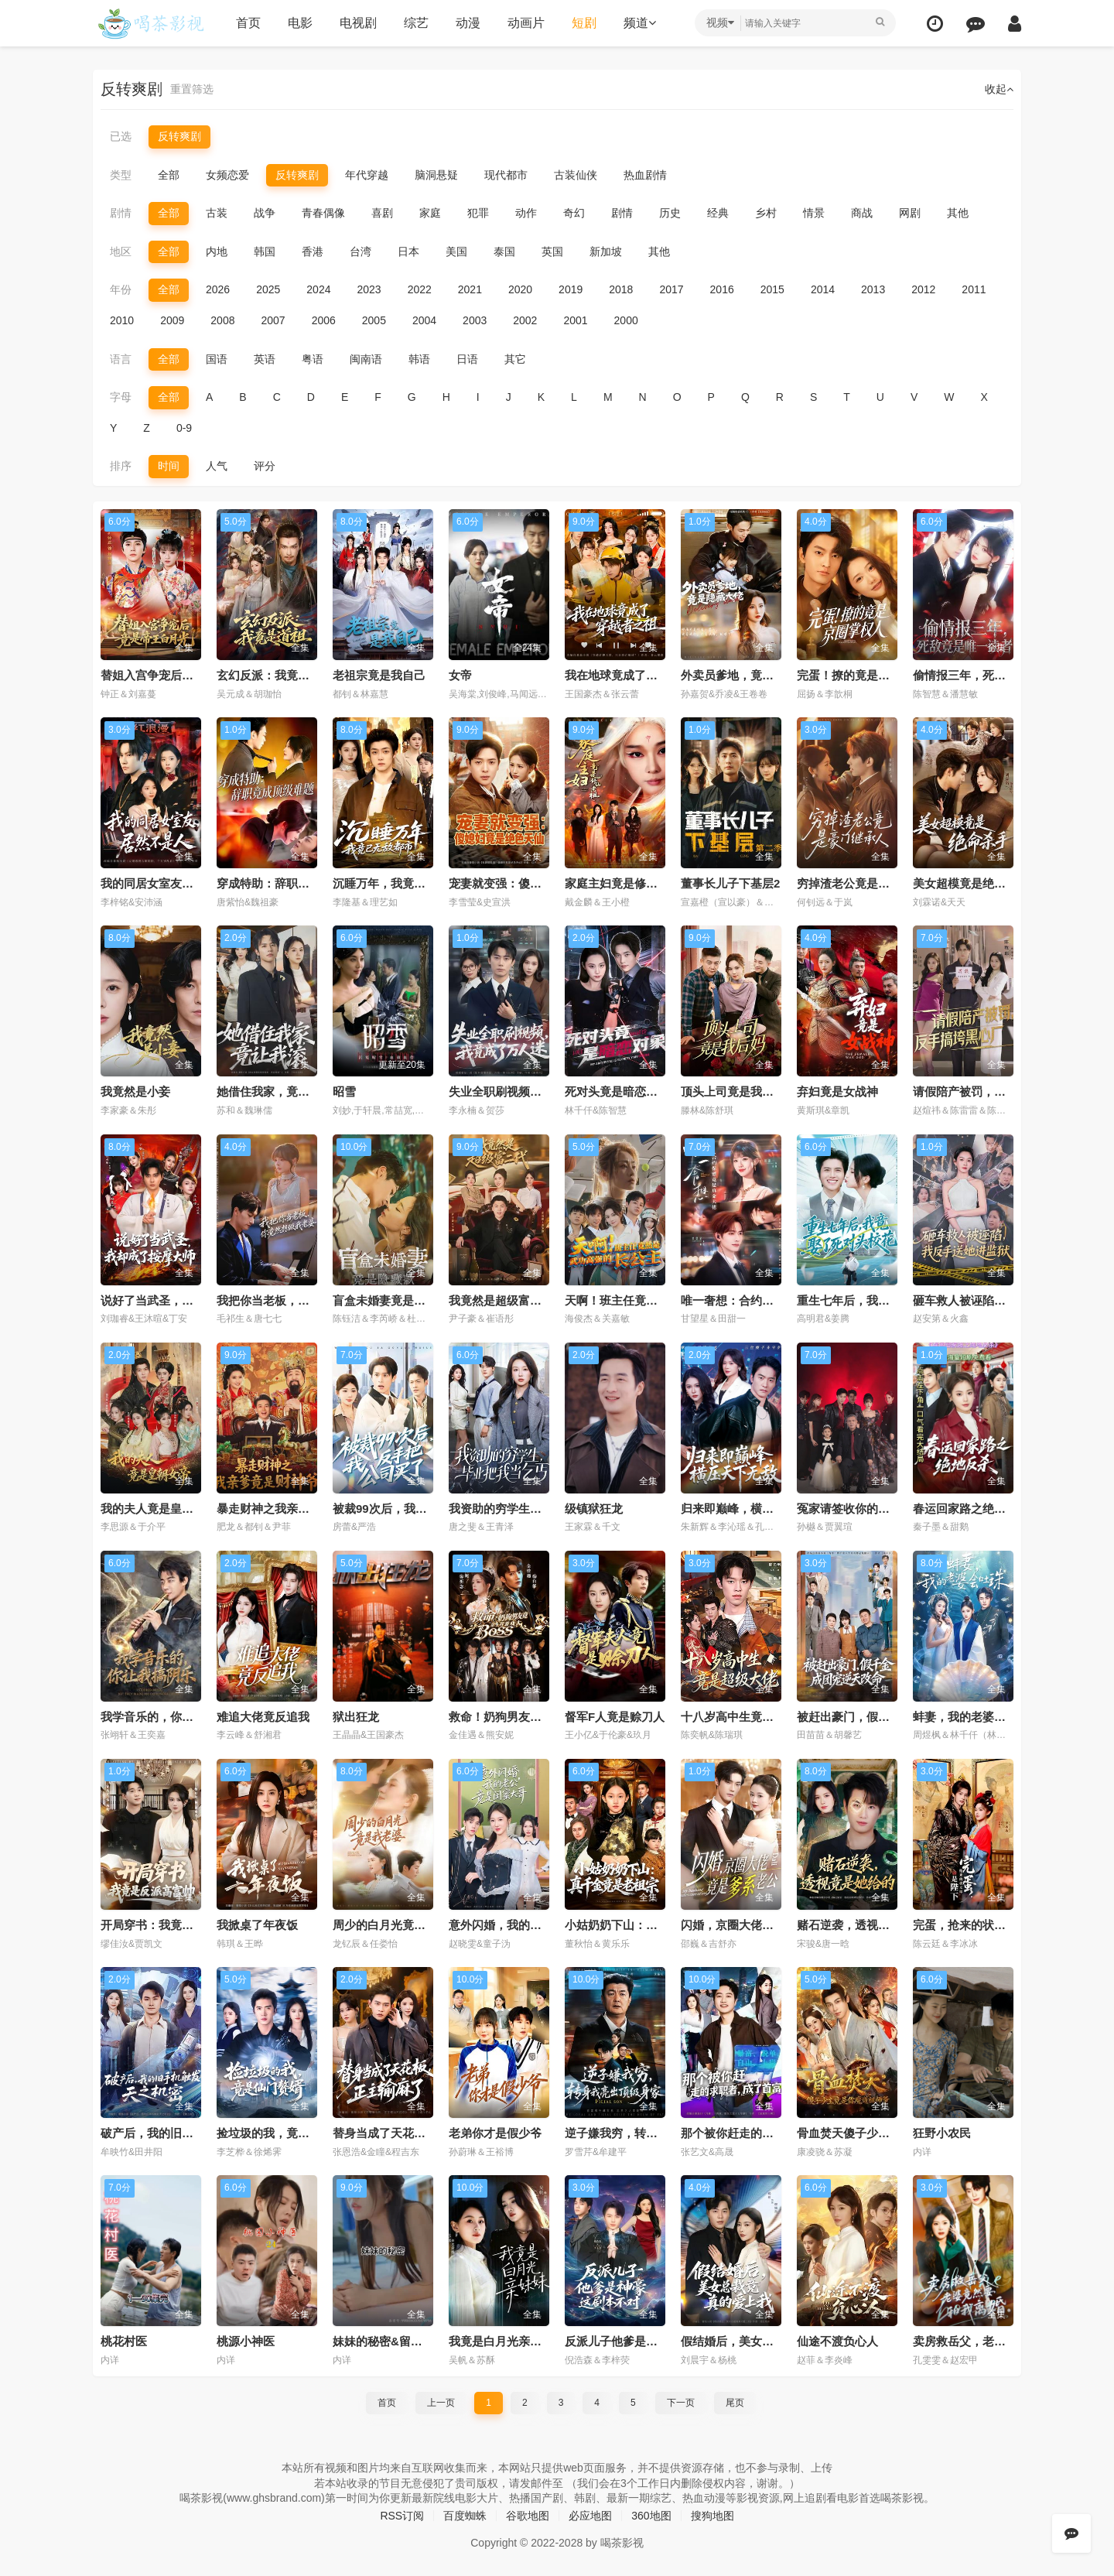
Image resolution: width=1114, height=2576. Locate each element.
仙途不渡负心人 (837, 2341)
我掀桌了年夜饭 (257, 1924)
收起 (999, 89)
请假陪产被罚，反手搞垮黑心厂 (994, 1091)
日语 (467, 359)
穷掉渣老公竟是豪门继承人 (866, 883)
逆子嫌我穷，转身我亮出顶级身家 (652, 2133)
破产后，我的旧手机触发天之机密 (188, 2133)
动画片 (526, 22)
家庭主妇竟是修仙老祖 (623, 883)
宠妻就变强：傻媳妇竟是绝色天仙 (536, 883)
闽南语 (366, 359)
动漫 (468, 22)
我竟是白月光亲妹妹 (501, 2341)
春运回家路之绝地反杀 (971, 1508)
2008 (222, 320)
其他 (958, 213)
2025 (268, 289)
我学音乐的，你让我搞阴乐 (170, 1716)
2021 (470, 289)
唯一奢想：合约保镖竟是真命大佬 (768, 1300)
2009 (172, 320)
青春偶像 (323, 213)
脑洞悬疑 (436, 175)
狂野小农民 (942, 2133)
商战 (862, 213)
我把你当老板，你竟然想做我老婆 (304, 1300)
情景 (814, 213)
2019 (571, 289)
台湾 (360, 251)
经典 (718, 213)
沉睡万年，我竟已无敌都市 (402, 883)
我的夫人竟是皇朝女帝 (159, 1508)
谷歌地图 (527, 2515)
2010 (122, 320)
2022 (420, 289)
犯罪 (478, 213)
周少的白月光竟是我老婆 (396, 1924)
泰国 (504, 251)
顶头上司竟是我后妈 (733, 1091)
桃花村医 (124, 2341)
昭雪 (344, 1091)
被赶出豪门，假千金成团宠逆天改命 (889, 1716)
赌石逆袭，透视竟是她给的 (866, 1924)
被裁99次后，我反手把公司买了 (415, 1508)
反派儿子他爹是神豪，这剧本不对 (652, 2341)
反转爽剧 (179, 136)
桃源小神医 (246, 2341)
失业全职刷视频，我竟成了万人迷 (536, 1091)
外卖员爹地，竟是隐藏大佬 (750, 675)
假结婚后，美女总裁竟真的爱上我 (768, 2341)
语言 (121, 359)
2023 (369, 289)
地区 (121, 251)
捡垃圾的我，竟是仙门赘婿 (286, 2133)
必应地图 (590, 2515)
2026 (218, 289)
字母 (121, 397)
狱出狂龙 (356, 1716)
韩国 (264, 251)
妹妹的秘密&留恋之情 (389, 2341)
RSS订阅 (402, 2515)
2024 (318, 289)
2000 (626, 320)
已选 (121, 136)
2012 (923, 289)
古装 (216, 213)
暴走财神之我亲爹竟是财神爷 (292, 1508)
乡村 (766, 213)
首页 (248, 22)
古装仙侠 (575, 175)
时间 (168, 466)
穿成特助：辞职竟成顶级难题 (292, 883)
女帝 (460, 675)
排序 (121, 466)
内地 (216, 251)
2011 (974, 289)
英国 (552, 251)
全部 (168, 175)
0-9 (184, 428)
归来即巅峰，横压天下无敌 (750, 1508)
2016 (722, 289)
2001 (575, 320)
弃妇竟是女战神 (837, 1091)
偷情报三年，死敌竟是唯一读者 (994, 675)
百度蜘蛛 (465, 2515)
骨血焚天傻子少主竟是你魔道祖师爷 (889, 2133)
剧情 (121, 213)
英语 (264, 359)
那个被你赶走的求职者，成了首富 (768, 2133)
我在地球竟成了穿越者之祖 (634, 675)
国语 (216, 359)
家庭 (430, 213)
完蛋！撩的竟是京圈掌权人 (866, 675)
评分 (264, 466)
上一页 (441, 2402)
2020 (520, 289)
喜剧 (382, 213)
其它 (515, 359)
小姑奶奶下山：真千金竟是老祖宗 (652, 1924)
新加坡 (605, 251)
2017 (671, 289)
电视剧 (358, 22)
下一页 (681, 2402)
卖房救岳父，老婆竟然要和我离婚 (1000, 2341)
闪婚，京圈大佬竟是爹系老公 (756, 1924)
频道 (640, 22)
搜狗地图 (712, 2515)
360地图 (651, 2515)
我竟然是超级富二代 (501, 1300)
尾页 (735, 2402)
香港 (312, 251)
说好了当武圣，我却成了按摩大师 (188, 1300)
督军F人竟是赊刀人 (615, 1716)
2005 (374, 320)
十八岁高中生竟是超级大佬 (750, 1716)
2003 (475, 320)
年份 (121, 289)
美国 (456, 251)
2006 (324, 320)
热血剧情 (645, 175)
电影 (300, 22)
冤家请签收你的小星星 (855, 1508)
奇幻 (574, 213)
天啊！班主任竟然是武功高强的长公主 (663, 1300)
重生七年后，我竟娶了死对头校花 (884, 1300)
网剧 (910, 213)
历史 (670, 213)
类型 (121, 175)
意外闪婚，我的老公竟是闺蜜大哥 (536, 1924)
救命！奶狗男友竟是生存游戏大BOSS (546, 1716)
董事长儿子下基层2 (730, 883)
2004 (424, 320)
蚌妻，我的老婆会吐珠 (971, 1716)
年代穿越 (366, 175)
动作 (526, 213)
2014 (823, 289)
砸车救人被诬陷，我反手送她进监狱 (1006, 1300)
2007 (273, 320)
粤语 (312, 359)
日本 (408, 251)
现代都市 (506, 175)
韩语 (419, 359)
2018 (621, 289)
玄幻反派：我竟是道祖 (275, 675)
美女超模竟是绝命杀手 (971, 883)
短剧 (584, 22)
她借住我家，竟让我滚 (275, 1091)
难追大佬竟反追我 (263, 1716)
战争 (264, 213)
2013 (873, 289)
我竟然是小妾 (135, 1091)
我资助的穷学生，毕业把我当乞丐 (536, 1508)
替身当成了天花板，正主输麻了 (414, 2133)
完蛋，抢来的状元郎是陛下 (982, 1924)
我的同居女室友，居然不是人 (176, 883)
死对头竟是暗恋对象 (617, 1091)
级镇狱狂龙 (594, 1508)
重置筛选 (192, 89)
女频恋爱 (227, 175)
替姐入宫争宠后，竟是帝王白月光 (188, 675)
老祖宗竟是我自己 (379, 675)
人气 (216, 466)
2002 (525, 320)
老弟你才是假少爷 (495, 2133)
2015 (772, 289)
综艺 (416, 22)
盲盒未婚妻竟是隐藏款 (391, 1300)
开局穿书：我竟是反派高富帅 (176, 1924)
